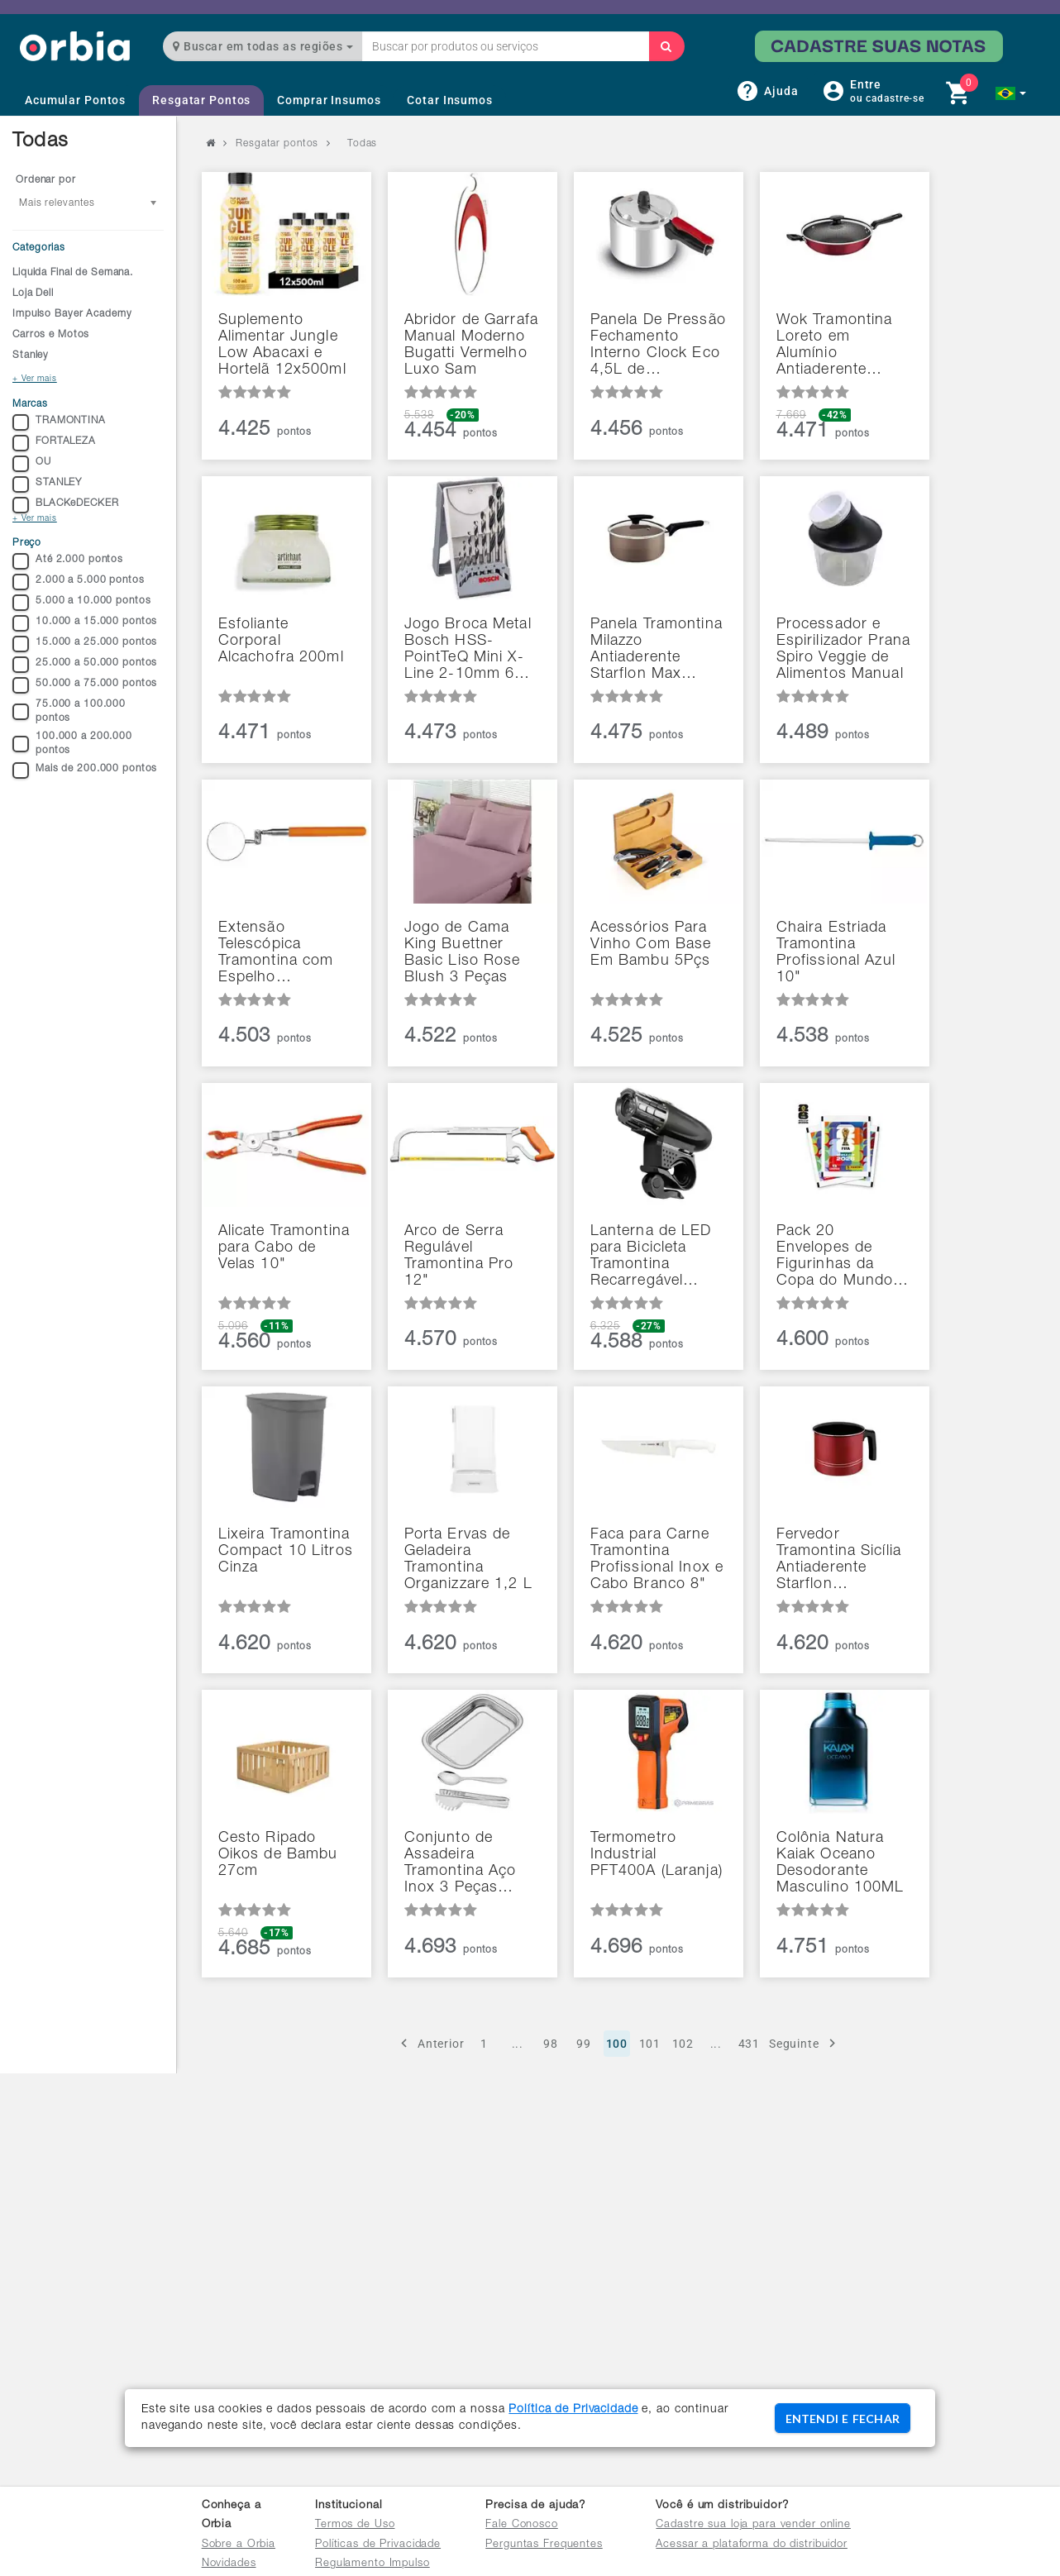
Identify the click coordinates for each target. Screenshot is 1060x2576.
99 (583, 2043)
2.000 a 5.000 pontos (78, 582)
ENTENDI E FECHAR (842, 2418)
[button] (1011, 93)
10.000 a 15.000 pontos (84, 623)
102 (683, 2043)
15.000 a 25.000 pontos (84, 644)
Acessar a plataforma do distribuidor (752, 2545)
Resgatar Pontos (201, 100)
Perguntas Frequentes (544, 2545)
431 (749, 2043)
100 (617, 2043)
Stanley (30, 355)
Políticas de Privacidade (378, 2545)
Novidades (229, 2564)
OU (31, 464)
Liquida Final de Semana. (72, 273)
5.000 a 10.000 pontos (81, 602)
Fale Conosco (521, 2525)
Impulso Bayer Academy (71, 314)
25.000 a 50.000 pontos (84, 664)
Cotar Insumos (449, 100)
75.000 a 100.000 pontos (69, 711)
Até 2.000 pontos (67, 561)
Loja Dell (33, 293)
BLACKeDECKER (65, 505)
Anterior (430, 2043)
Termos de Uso (354, 2525)
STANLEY (47, 484)
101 (650, 2043)
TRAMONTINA (59, 422)
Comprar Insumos (328, 100)
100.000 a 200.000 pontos (72, 744)
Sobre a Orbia (238, 2545)
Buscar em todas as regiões (263, 46)
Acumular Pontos (75, 100)
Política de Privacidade (573, 2410)
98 (550, 2043)
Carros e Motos (50, 335)
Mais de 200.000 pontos (84, 770)
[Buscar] (666, 46)
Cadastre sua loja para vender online (753, 2525)
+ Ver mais (34, 379)
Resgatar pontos (277, 144)
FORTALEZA (54, 443)
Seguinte (805, 2043)
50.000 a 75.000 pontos (84, 685)
